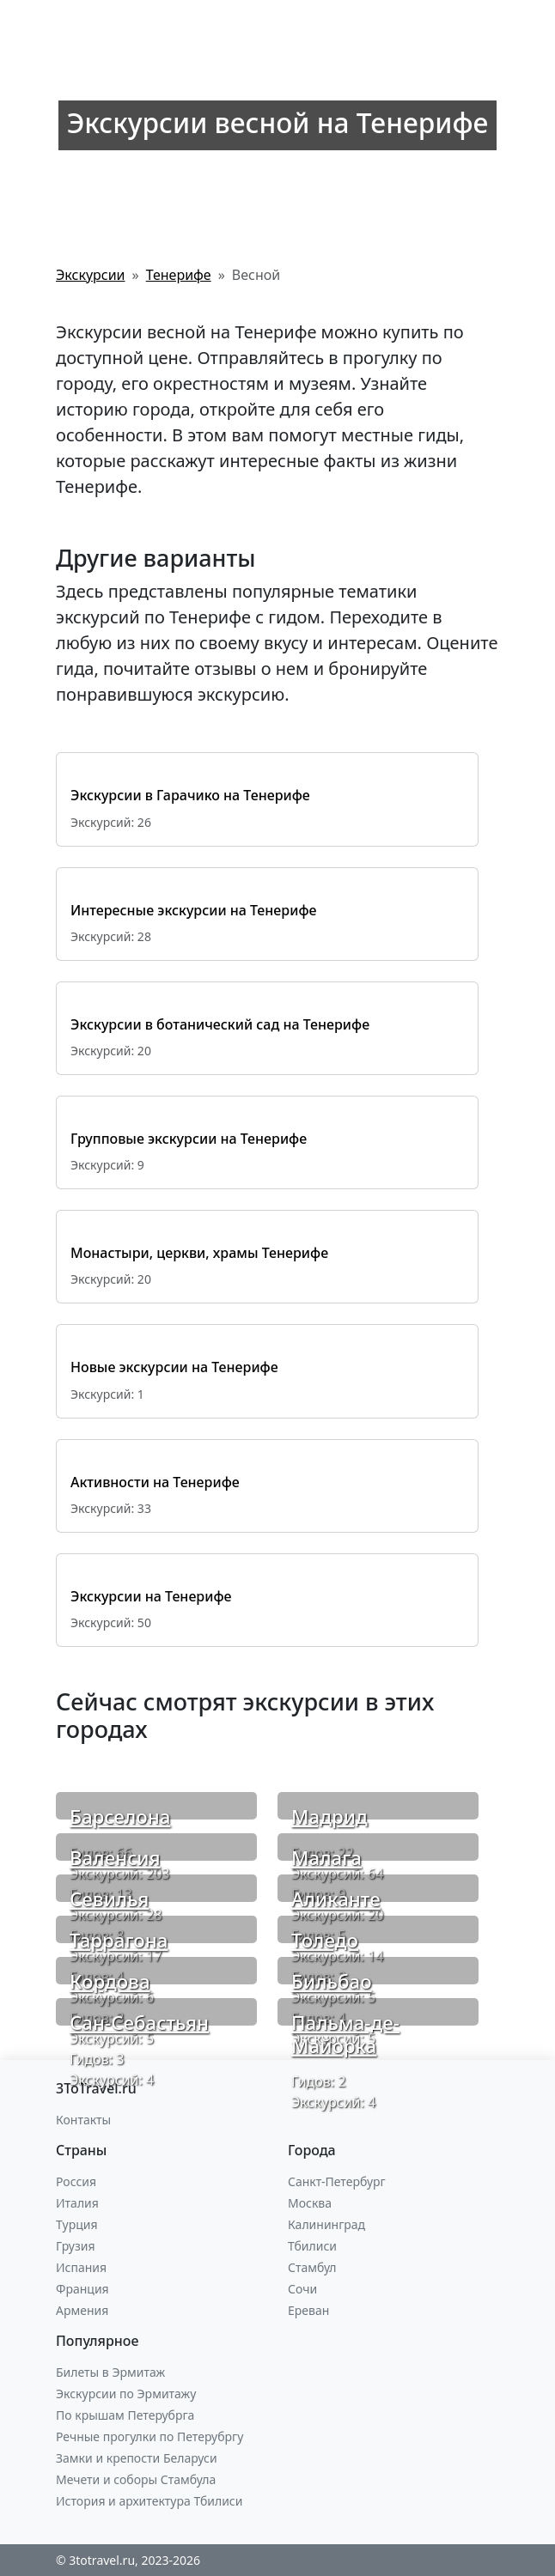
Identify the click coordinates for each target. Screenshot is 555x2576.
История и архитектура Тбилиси (149, 2501)
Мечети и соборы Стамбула (136, 2479)
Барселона (120, 1816)
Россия (76, 2181)
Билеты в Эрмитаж (110, 2372)
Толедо (324, 1940)
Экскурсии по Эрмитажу (126, 2393)
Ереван (308, 2310)
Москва (310, 2203)
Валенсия (115, 1857)
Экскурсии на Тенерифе (151, 1596)
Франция (82, 2289)
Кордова (110, 1981)
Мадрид (329, 1816)
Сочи (302, 2289)
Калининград (326, 2224)
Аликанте (336, 1899)
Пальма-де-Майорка (345, 2034)
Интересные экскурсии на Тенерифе (193, 910)
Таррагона (119, 1940)
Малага (326, 1857)
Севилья (109, 1899)
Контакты (83, 2119)
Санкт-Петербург (337, 2181)
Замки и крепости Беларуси (136, 2458)
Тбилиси (312, 2246)
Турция (76, 2224)
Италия (77, 2203)
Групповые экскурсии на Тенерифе (188, 1138)
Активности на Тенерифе (155, 1482)
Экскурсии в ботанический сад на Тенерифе (219, 1024)
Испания (81, 2267)
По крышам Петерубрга (125, 2415)
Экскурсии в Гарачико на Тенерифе (190, 795)
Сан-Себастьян (139, 2022)
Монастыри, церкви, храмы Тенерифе (199, 1252)
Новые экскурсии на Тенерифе (174, 1367)
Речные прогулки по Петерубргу (149, 2436)
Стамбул (312, 2267)
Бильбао (331, 1981)
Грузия (75, 2246)
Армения (82, 2310)
